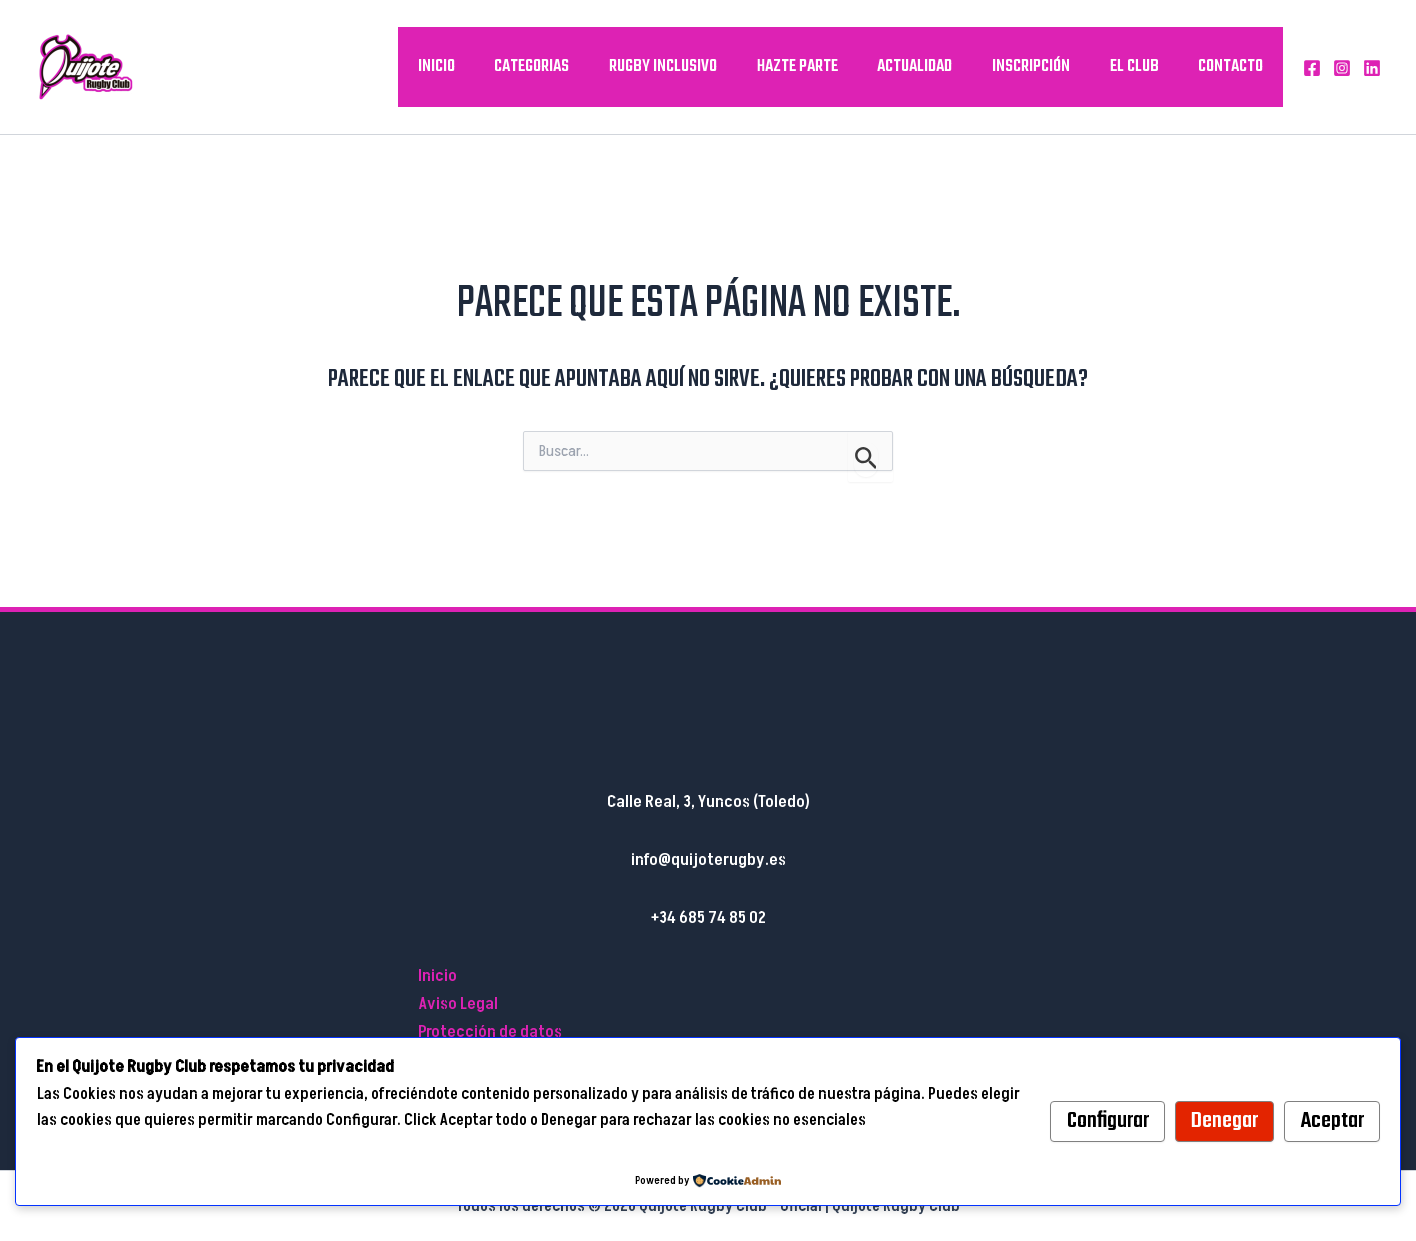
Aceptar (1332, 1121)
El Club (1136, 66)
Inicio (448, 66)
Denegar (1224, 1121)
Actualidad (920, 66)
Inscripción (1035, 66)
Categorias (542, 66)
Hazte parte (804, 66)
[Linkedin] (1372, 68)
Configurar (1108, 1121)
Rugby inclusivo (672, 66)
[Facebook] (1312, 68)
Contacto (1231, 66)
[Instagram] (1342, 68)
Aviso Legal (458, 1004)
